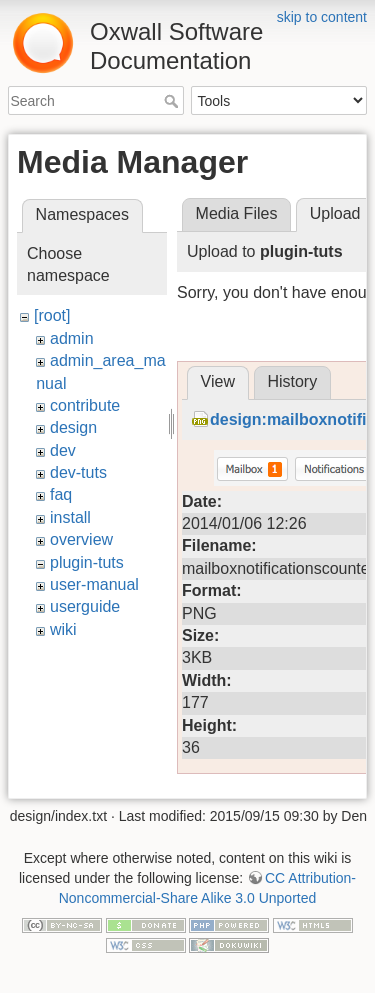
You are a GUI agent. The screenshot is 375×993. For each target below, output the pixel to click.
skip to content (322, 17)
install (70, 517)
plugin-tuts (87, 562)
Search (173, 101)
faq (61, 494)
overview (81, 539)
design (73, 427)
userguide (85, 606)
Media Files (237, 213)
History (292, 655)
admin (72, 338)
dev (63, 450)
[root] (52, 315)
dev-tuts (78, 472)
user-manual (94, 584)
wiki (63, 629)
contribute (85, 405)
